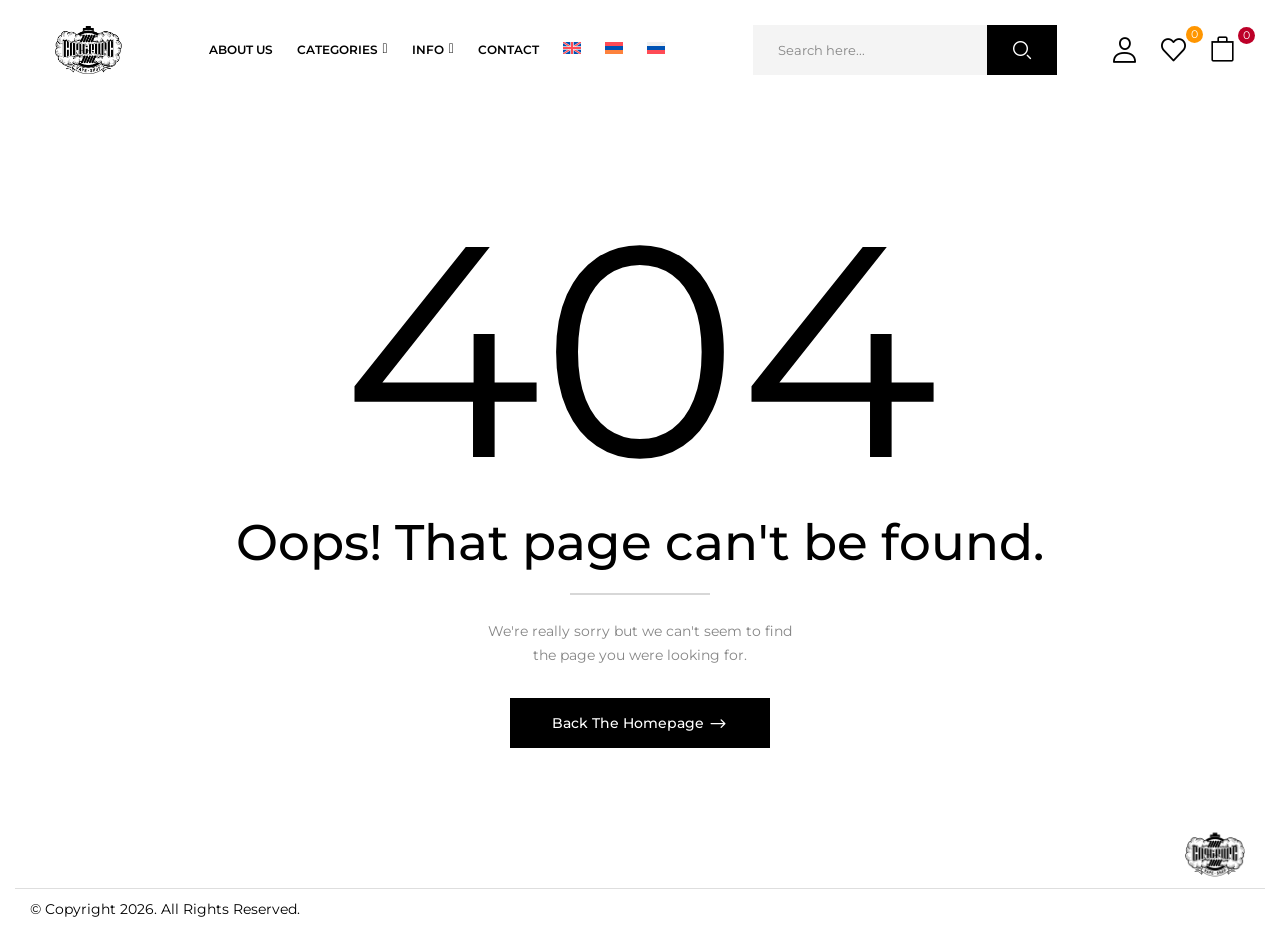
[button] (1225, 50)
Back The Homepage (630, 723)
